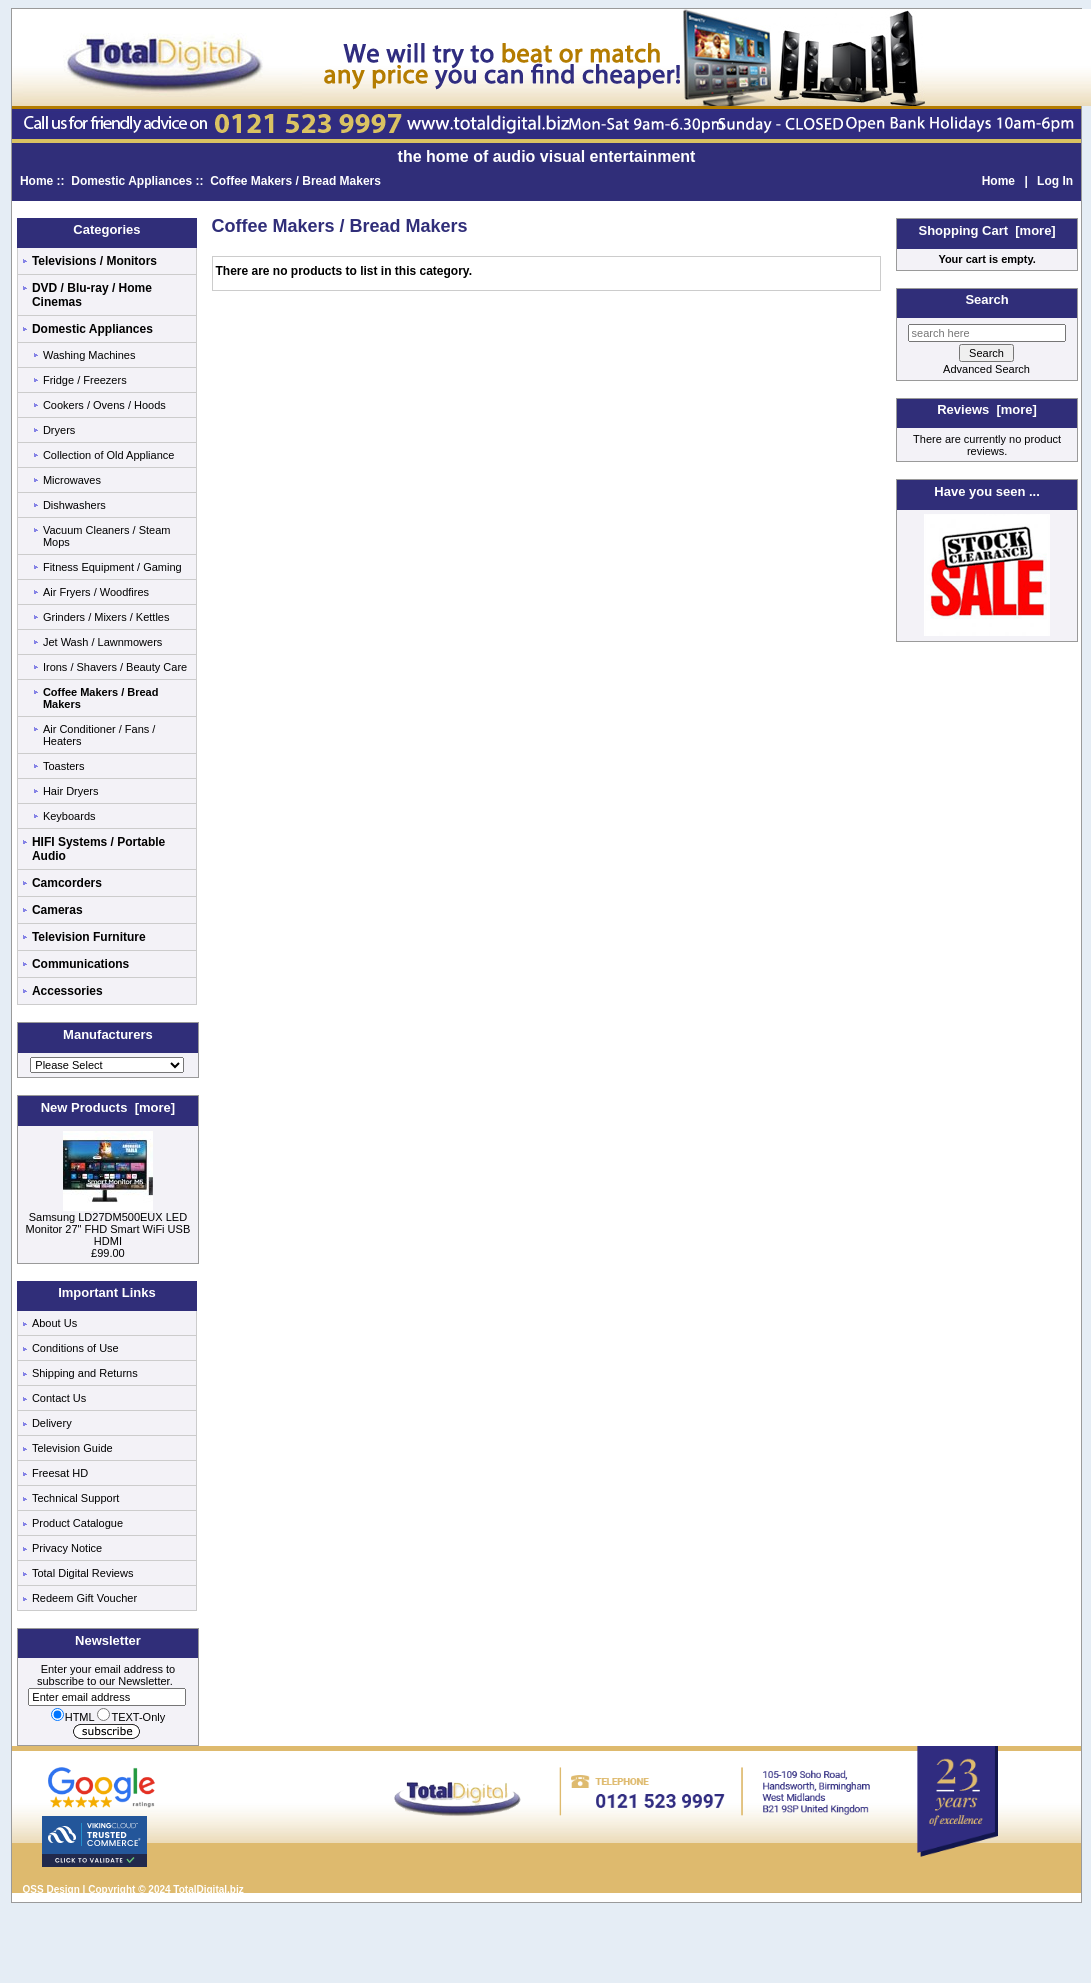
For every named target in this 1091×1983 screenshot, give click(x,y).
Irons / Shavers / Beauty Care (115, 667)
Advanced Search (986, 369)
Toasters (64, 766)
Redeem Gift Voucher (84, 1598)
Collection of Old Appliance (108, 455)
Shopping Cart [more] (986, 230)
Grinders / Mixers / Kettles (106, 617)
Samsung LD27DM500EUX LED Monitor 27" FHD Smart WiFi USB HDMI (108, 1224)
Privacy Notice (67, 1548)
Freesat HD (60, 1473)
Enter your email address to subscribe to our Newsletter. (107, 1683)
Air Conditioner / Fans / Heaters (99, 735)
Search (986, 299)
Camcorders (67, 883)
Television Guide (72, 1448)
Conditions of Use (75, 1348)
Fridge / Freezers (85, 380)
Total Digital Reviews (82, 1573)
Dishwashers (74, 505)
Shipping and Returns (85, 1373)
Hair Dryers (71, 791)
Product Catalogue (77, 1523)
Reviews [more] (987, 409)
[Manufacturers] (107, 1065)
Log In (1055, 181)
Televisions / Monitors (94, 261)
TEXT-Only (131, 1717)
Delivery (52, 1423)
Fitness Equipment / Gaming (112, 567)
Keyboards (69, 816)
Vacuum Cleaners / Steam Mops (107, 536)
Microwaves (72, 480)
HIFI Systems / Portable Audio (98, 849)
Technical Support (75, 1498)
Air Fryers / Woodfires (96, 592)
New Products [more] (108, 1107)
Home (36, 181)
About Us (54, 1323)
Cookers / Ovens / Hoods (104, 405)
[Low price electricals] (987, 632)
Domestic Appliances (131, 181)
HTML (73, 1717)
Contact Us (59, 1398)
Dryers (59, 430)
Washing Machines (89, 355)
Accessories (67, 991)
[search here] (987, 333)
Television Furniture (89, 937)
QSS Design (51, 1889)
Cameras (57, 910)
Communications (80, 964)
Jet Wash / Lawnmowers (102, 642)
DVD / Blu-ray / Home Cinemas (92, 295)
